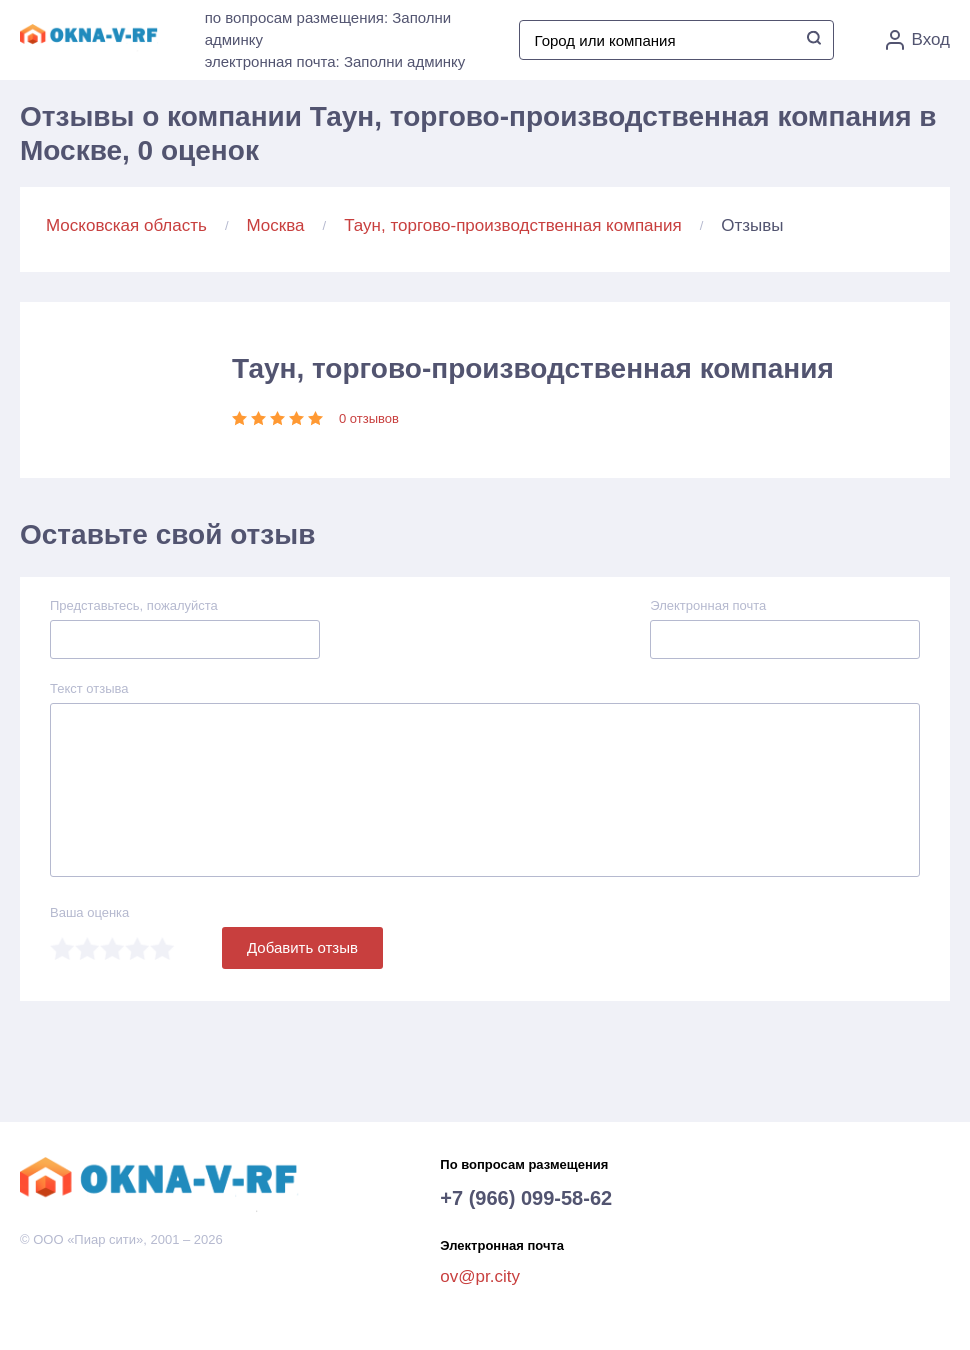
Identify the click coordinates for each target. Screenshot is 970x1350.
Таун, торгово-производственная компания (512, 225)
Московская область (126, 225)
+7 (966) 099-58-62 (526, 1198)
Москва (276, 225)
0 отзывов (369, 418)
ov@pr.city (480, 1276)
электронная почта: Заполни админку (335, 61)
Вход (918, 40)
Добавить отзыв (302, 947)
